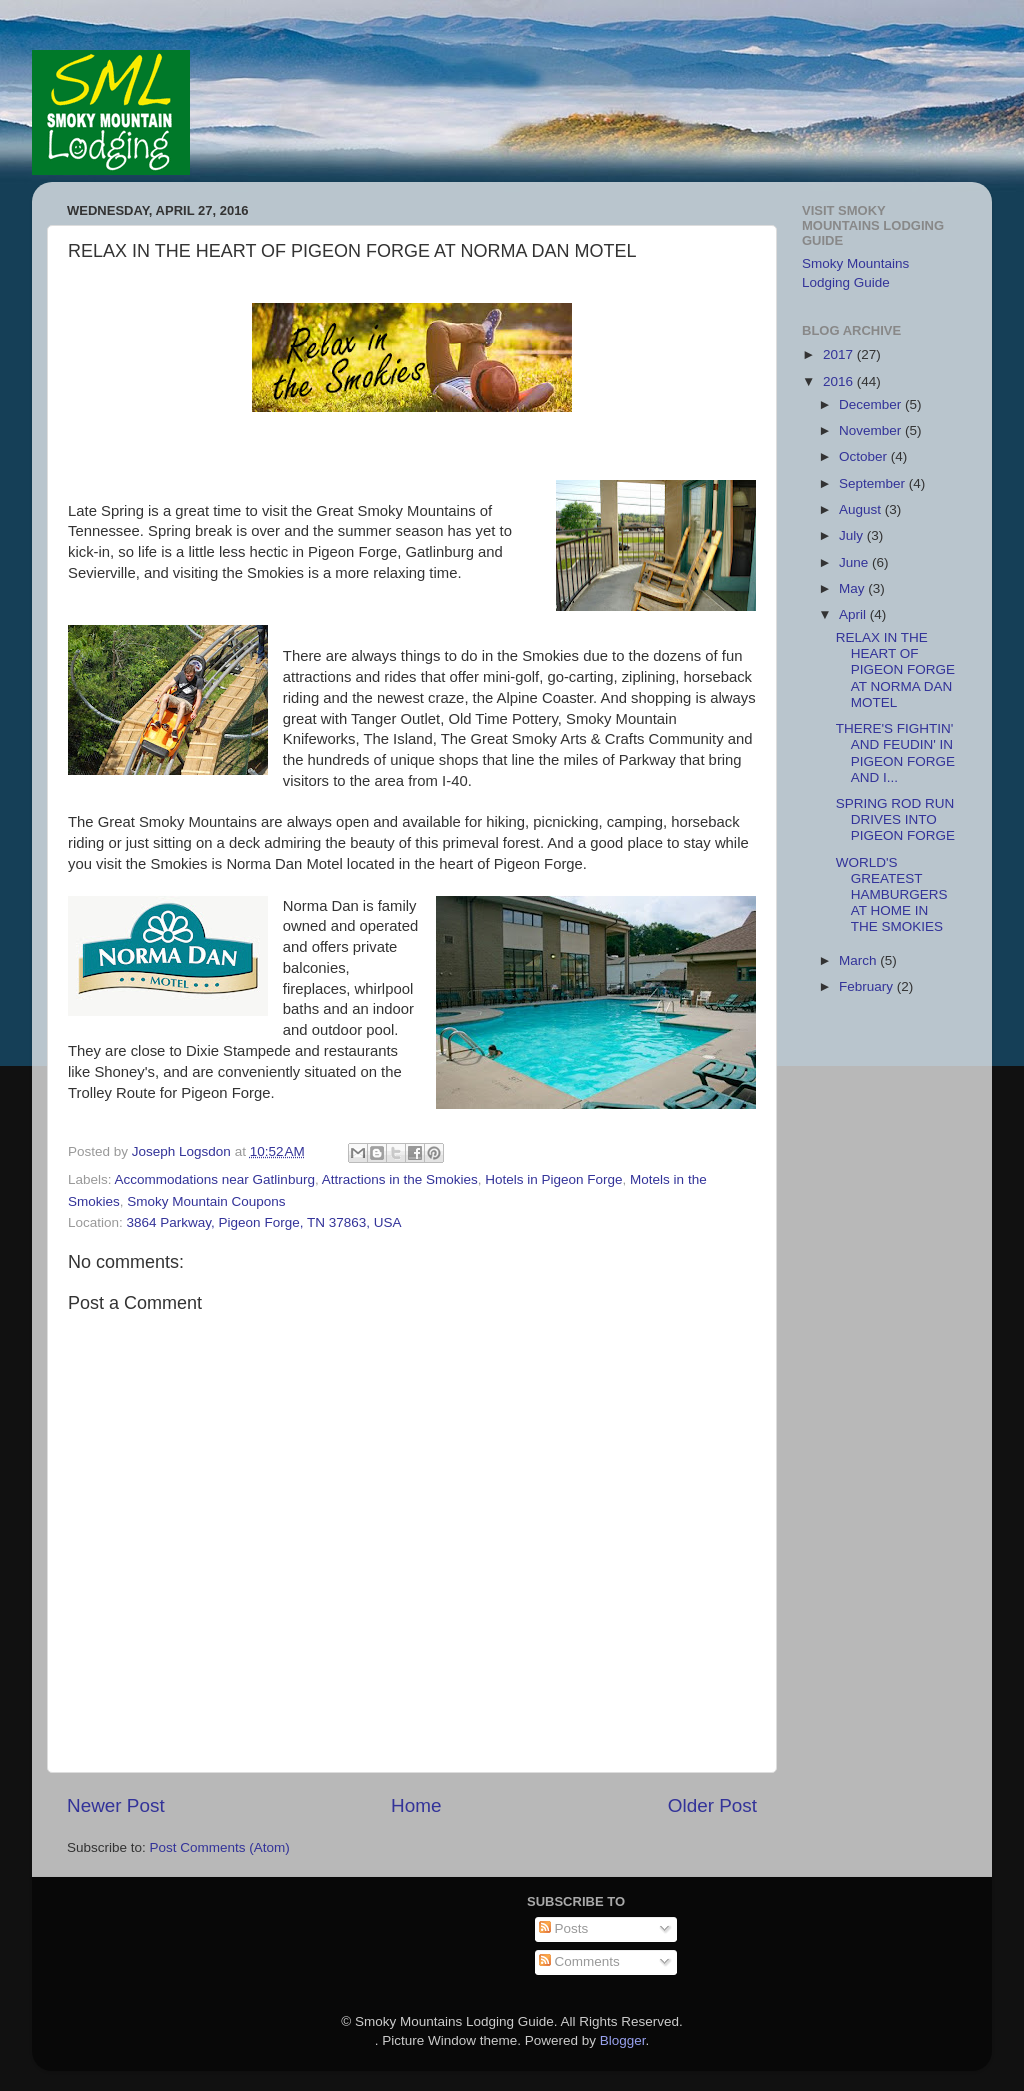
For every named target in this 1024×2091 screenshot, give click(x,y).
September (874, 483)
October (865, 456)
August (862, 509)
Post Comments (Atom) (220, 1847)
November (872, 430)
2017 (840, 354)
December (872, 404)
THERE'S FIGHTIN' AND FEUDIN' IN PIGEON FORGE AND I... (895, 753)
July (853, 535)
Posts (564, 1928)
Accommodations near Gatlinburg (215, 1179)
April (854, 614)
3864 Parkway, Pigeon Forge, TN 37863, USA (264, 1222)
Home (416, 1805)
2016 (840, 381)
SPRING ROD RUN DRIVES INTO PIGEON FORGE (895, 819)
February (868, 986)
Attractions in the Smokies (400, 1179)
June (855, 562)
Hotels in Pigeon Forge (553, 1179)
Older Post (712, 1805)
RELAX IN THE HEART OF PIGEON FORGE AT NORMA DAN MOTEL (895, 670)
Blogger (623, 2040)
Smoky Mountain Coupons (206, 1201)
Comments (579, 1961)
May (853, 588)
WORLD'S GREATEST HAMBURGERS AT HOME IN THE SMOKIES (892, 895)
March (859, 960)
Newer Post (116, 1805)
